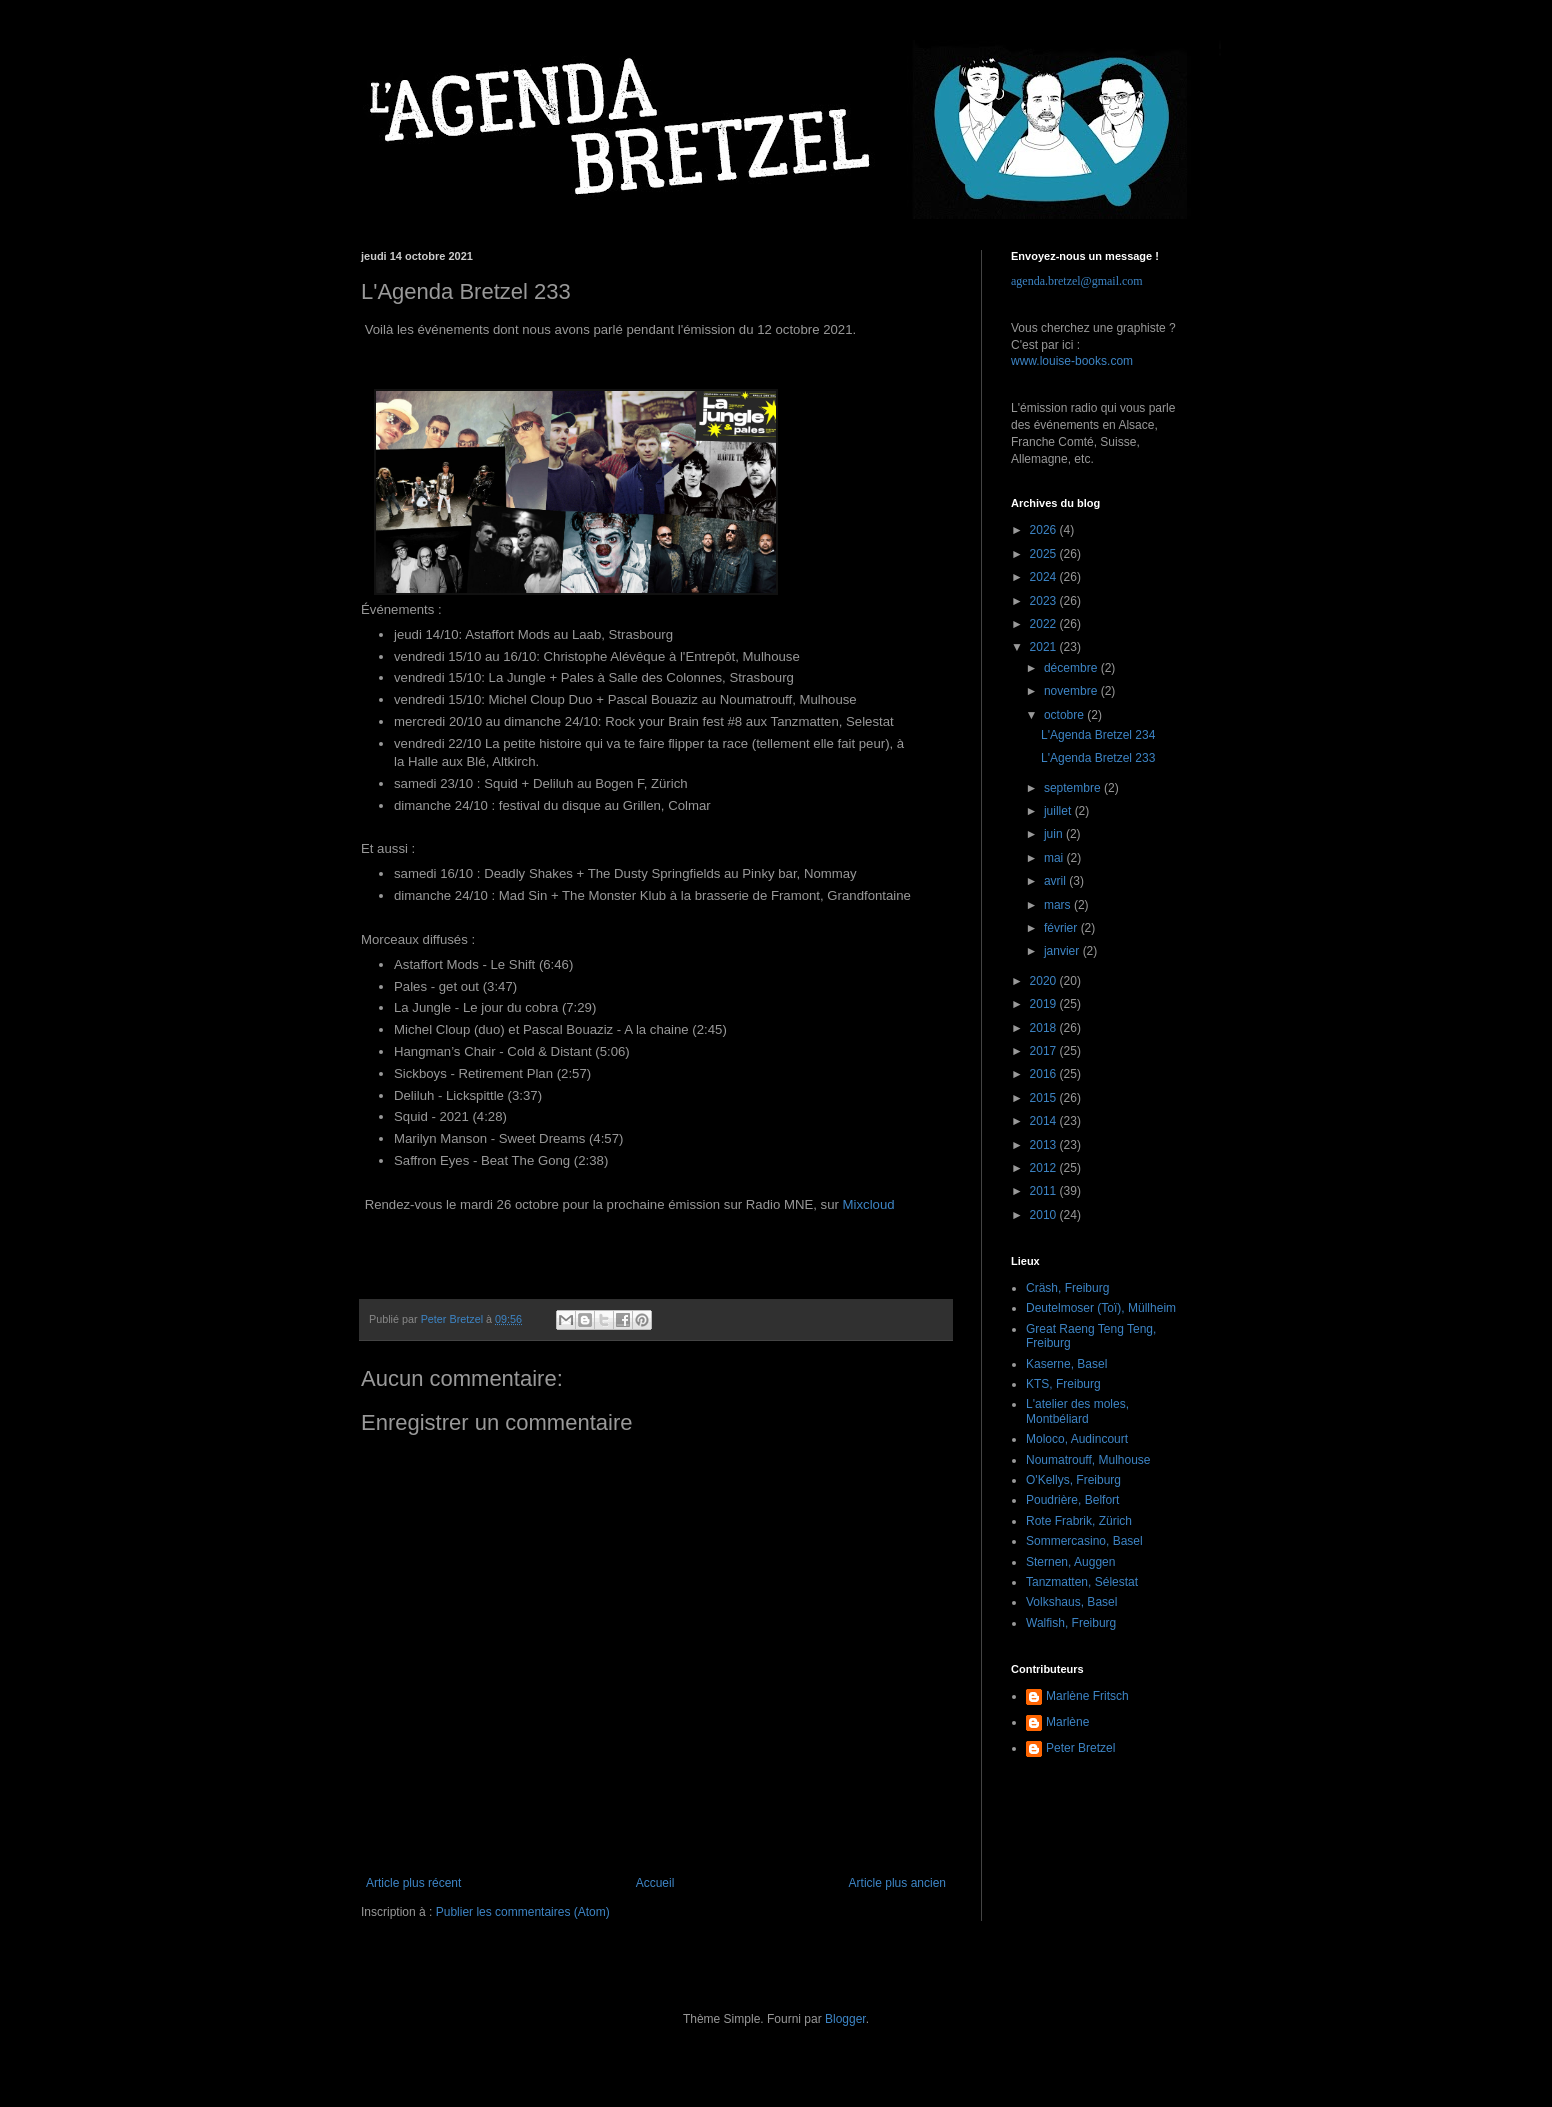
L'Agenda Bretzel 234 (1098, 735)
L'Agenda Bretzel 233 (1098, 758)
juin (1055, 834)
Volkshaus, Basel (1071, 1602)
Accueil (655, 1883)
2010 (1045, 1215)
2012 (1045, 1168)
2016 (1045, 1074)
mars (1059, 905)
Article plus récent (413, 1883)
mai (1055, 858)
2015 (1045, 1098)
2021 (1045, 647)
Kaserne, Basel (1066, 1364)
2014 (1045, 1121)
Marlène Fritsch (1087, 1696)
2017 (1045, 1051)
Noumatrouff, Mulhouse (1088, 1460)
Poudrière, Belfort (1072, 1500)
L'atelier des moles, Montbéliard (1077, 1411)
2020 (1045, 981)
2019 (1045, 1004)
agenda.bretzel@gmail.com (1077, 281)
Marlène (1067, 1722)
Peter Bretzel (1080, 1748)
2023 (1045, 601)
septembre (1074, 788)
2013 (1045, 1145)
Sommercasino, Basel (1084, 1541)
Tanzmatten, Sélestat (1082, 1582)
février (1062, 928)
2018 (1045, 1028)
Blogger (845, 2019)
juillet (1059, 811)
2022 (1045, 624)
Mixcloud (869, 1204)
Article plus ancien (897, 1883)
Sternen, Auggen (1070, 1562)
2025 (1045, 554)
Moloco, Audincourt (1077, 1439)
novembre (1072, 691)
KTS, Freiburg (1063, 1384)
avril (1056, 881)
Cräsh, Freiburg (1067, 1288)
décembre (1072, 668)
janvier (1063, 951)
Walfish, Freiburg (1071, 1623)
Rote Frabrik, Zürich (1079, 1521)
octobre (1065, 715)
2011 (1045, 1191)
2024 (1045, 577)
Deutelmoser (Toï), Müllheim (1101, 1308)
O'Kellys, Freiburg (1073, 1480)
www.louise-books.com (1072, 361)
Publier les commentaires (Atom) (523, 1912)
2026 (1045, 530)
